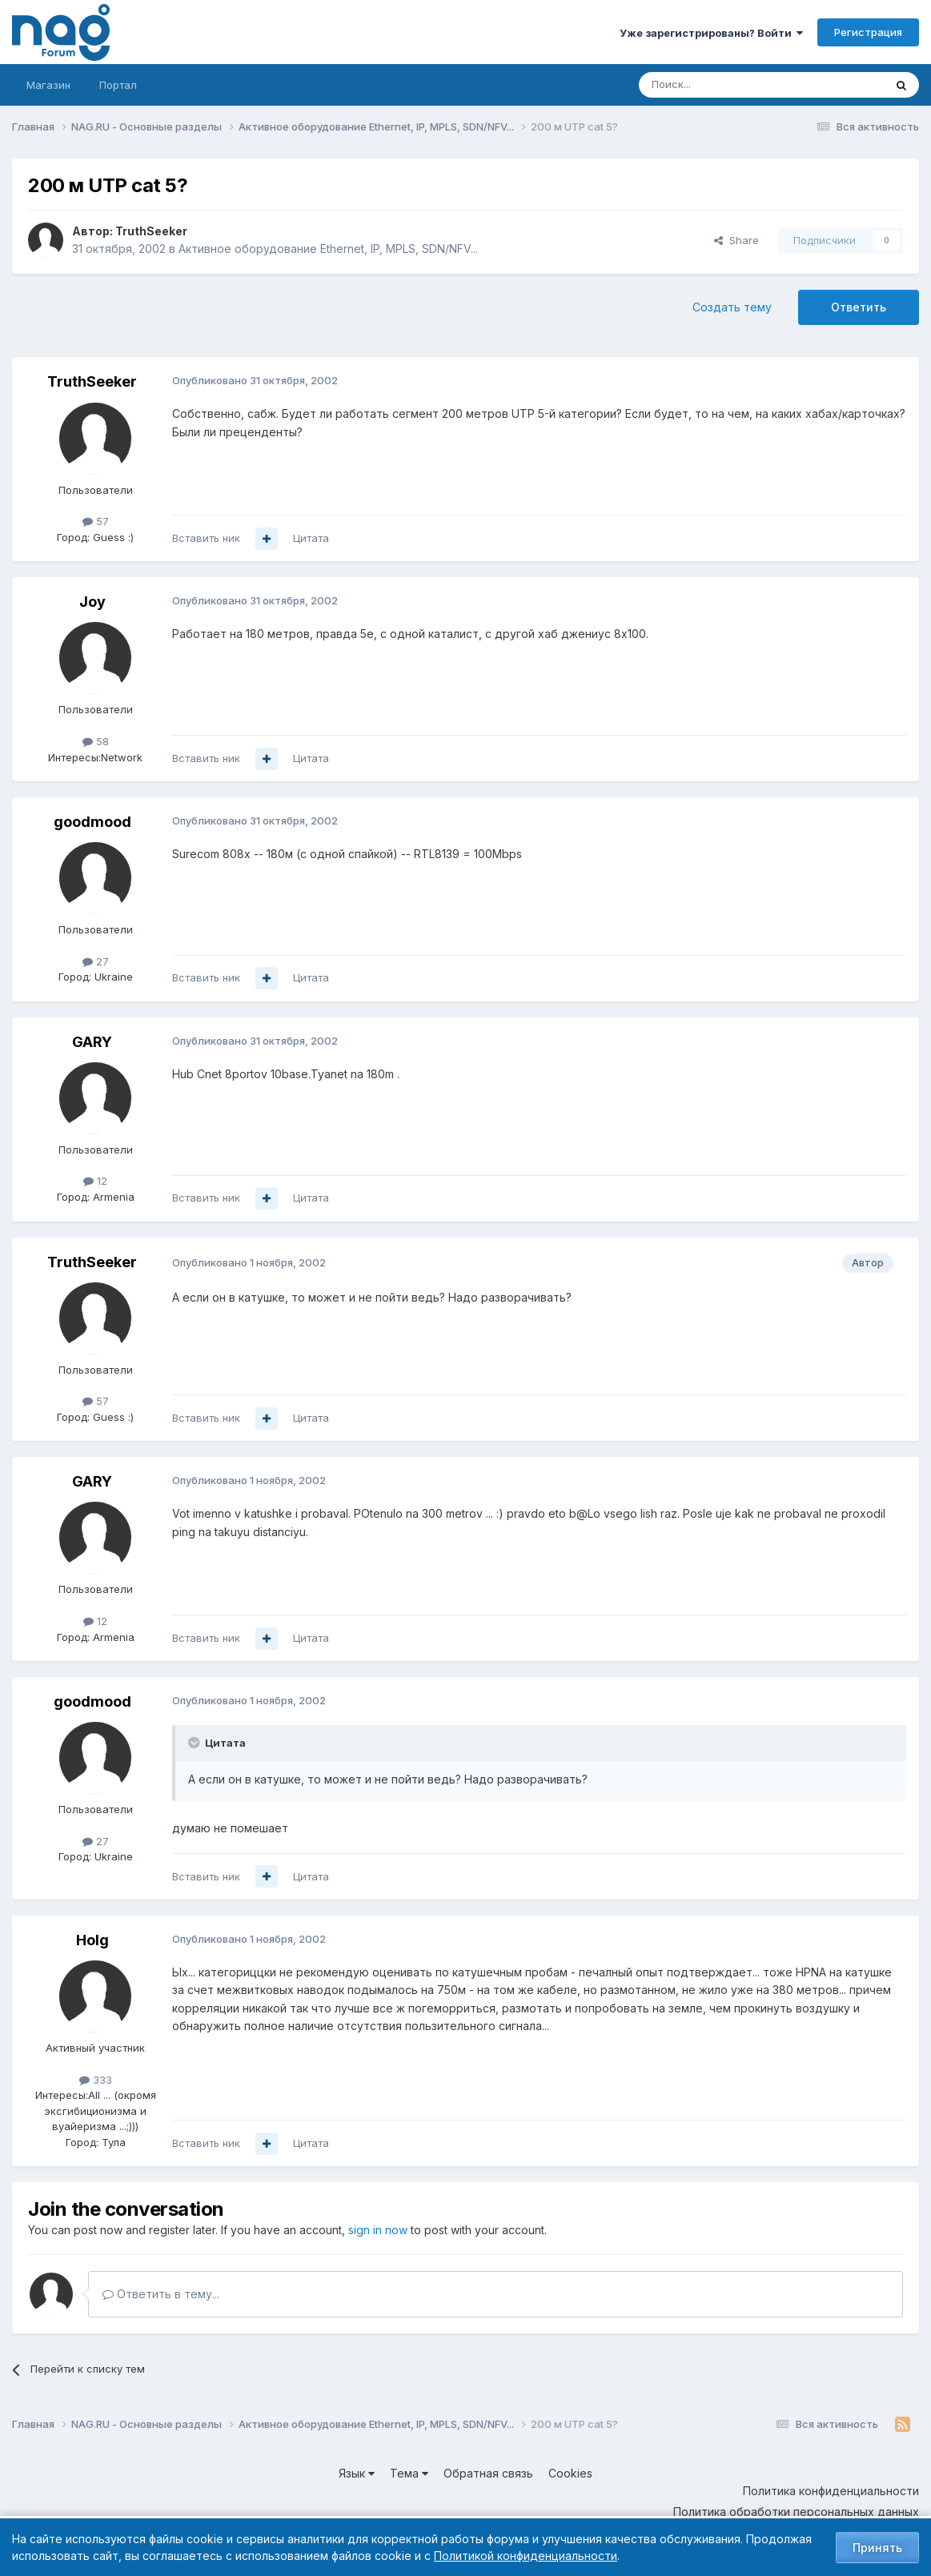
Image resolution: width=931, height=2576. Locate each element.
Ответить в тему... (160, 2294)
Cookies (570, 2473)
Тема (409, 2473)
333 (95, 2079)
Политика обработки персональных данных (796, 2511)
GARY (92, 1041)
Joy (92, 601)
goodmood (92, 821)
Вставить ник (206, 538)
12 (95, 1180)
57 (95, 521)
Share (736, 240)
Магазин (48, 84)
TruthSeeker (151, 231)
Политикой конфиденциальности (525, 2555)
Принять (877, 2547)
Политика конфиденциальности (831, 2491)
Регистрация (868, 32)
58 (95, 741)
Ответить (858, 307)
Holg (92, 1940)
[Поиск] (717, 85)
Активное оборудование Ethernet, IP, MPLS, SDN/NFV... (328, 248)
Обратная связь (488, 2473)
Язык (357, 2473)
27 (95, 961)
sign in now (377, 2230)
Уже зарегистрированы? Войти (711, 32)
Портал (118, 84)
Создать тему (732, 307)
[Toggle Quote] (195, 1742)
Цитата (311, 538)
